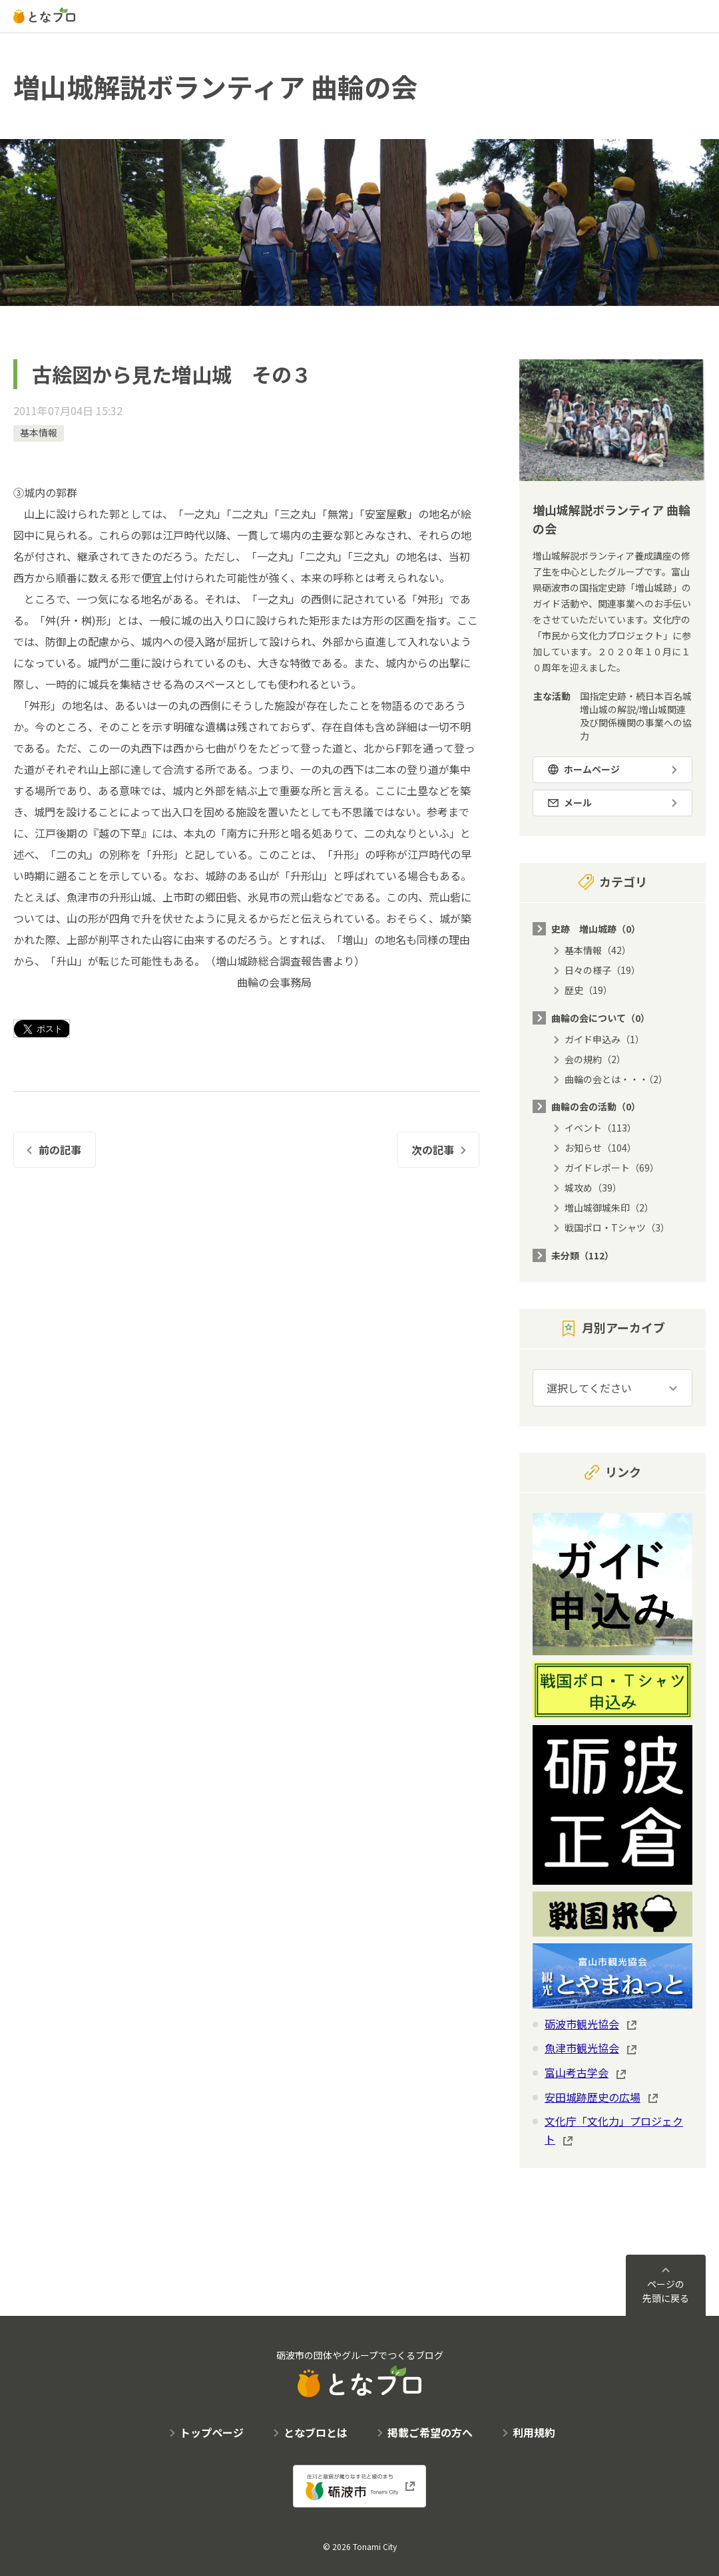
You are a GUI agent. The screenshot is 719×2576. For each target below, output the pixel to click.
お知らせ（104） (600, 1147)
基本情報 (38, 432)
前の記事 (60, 1150)
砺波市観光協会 (582, 2024)
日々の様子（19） (602, 970)
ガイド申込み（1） (604, 1039)
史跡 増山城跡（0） (595, 928)
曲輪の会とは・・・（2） (616, 1079)
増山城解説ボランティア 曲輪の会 (215, 86)
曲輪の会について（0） (600, 1018)
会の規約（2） (595, 1059)
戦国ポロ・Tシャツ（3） (617, 1227)
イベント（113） (600, 1127)
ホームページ (592, 769)
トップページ (212, 2432)
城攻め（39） (593, 1187)
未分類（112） (582, 1255)
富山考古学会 (576, 2072)
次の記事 (432, 1150)
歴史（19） (588, 990)
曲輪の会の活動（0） (595, 1106)
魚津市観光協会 (582, 2048)
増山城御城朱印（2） (609, 1207)
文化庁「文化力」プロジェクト (614, 2130)
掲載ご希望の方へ (430, 2432)
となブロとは (316, 2432)
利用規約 (534, 2432)
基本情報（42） (598, 950)
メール (578, 802)
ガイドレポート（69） (612, 1167)
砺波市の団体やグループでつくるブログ (359, 2372)
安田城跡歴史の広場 (592, 2097)
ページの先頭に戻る (665, 2291)
